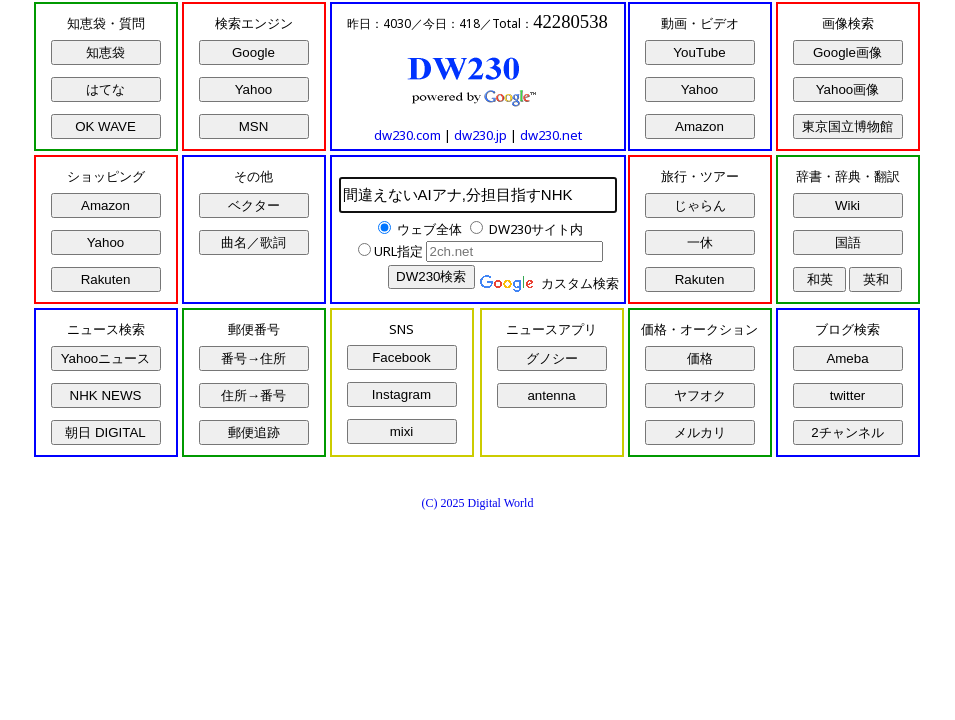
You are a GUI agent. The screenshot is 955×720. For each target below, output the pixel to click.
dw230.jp (480, 135)
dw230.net (551, 135)
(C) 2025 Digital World (478, 503)
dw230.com (407, 135)
